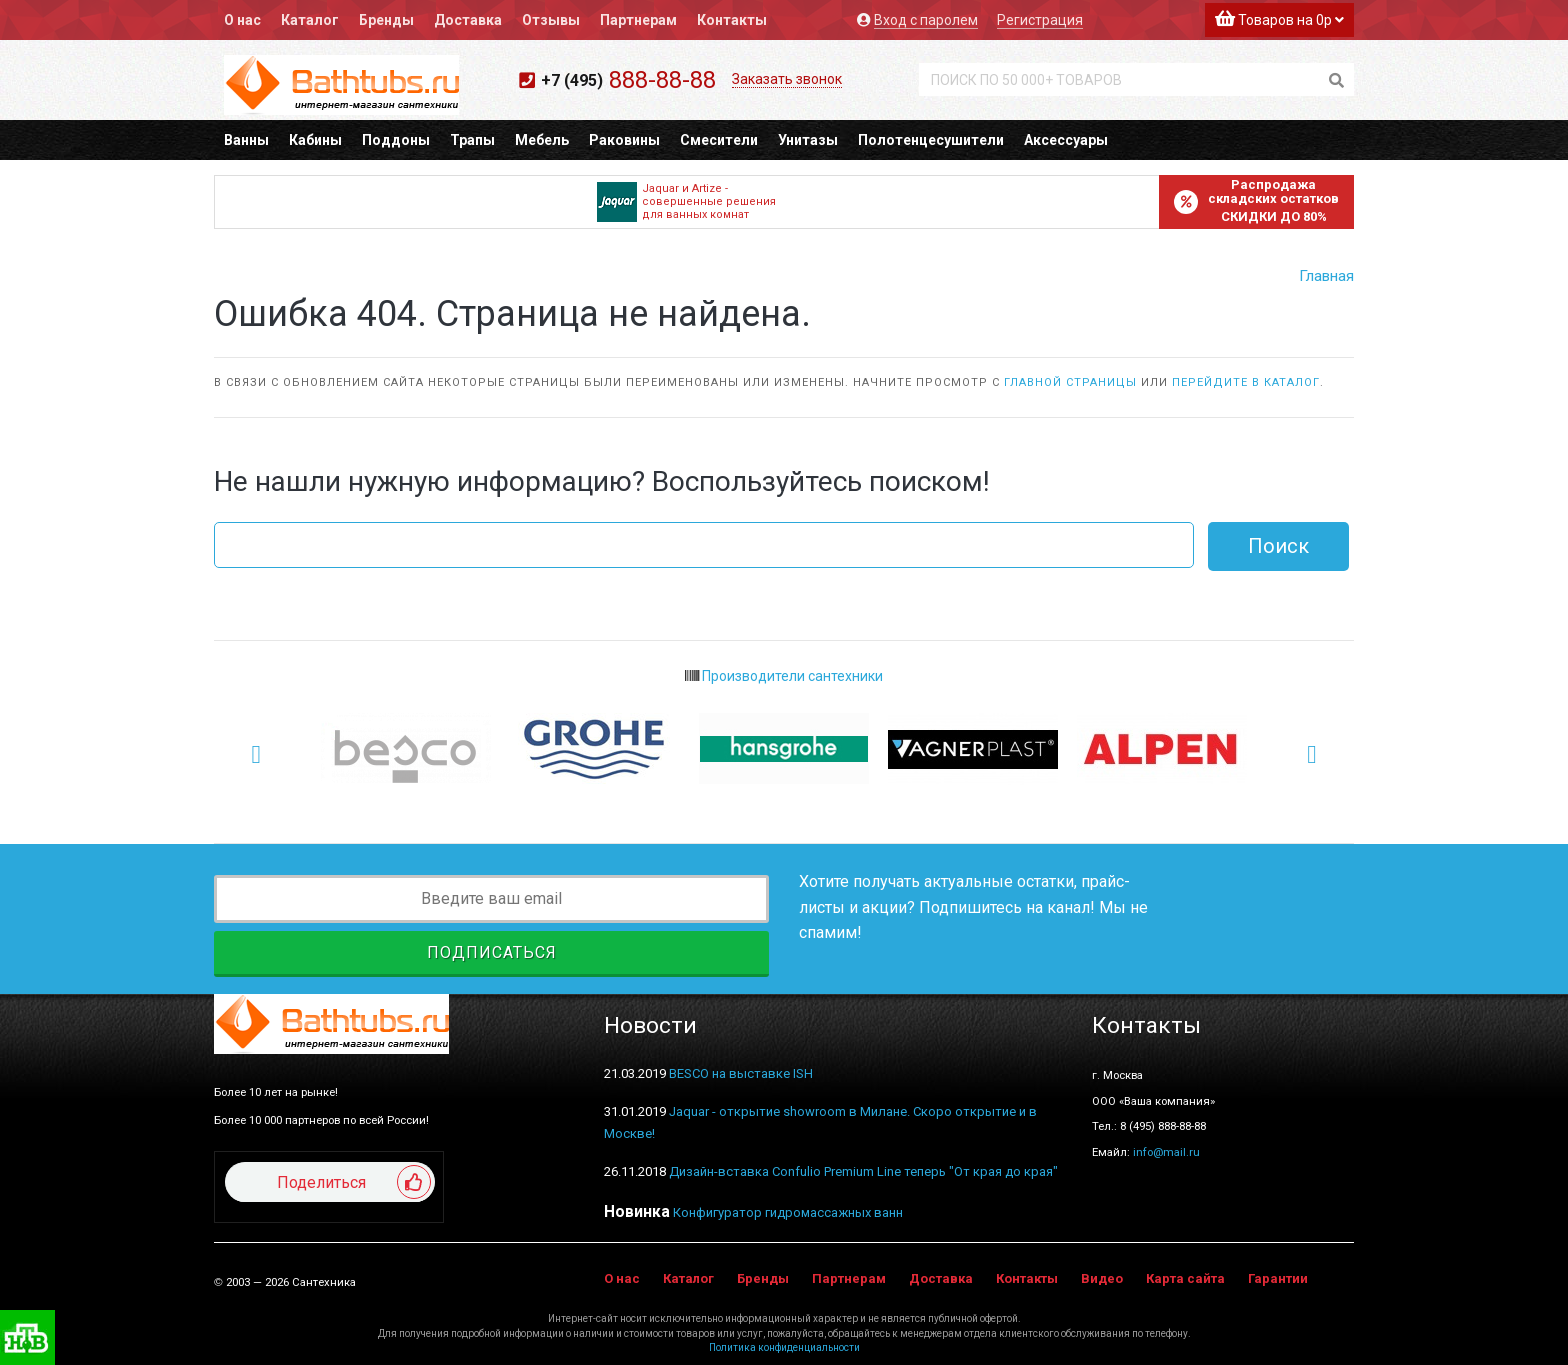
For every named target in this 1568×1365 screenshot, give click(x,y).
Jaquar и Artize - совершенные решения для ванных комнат (686, 202)
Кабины (315, 140)
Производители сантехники (784, 676)
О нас (242, 20)
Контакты (732, 20)
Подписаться (492, 952)
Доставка (468, 20)
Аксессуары (1066, 140)
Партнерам (638, 20)
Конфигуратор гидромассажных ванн (788, 1212)
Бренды (386, 20)
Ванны (246, 140)
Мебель (542, 140)
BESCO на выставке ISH (741, 1073)
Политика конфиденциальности (784, 1347)
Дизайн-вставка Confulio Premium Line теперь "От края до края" (863, 1171)
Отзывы (551, 20)
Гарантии (1278, 1278)
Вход (926, 20)
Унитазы (808, 140)
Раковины (624, 140)
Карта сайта (1185, 1278)
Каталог (310, 20)
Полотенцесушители (931, 140)
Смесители (719, 140)
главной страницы (1070, 382)
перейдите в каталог (1246, 382)
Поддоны (396, 140)
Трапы (472, 140)
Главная (1326, 276)
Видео (1102, 1278)
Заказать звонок (787, 79)
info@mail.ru (1166, 1152)
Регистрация (1040, 20)
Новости (650, 1025)
